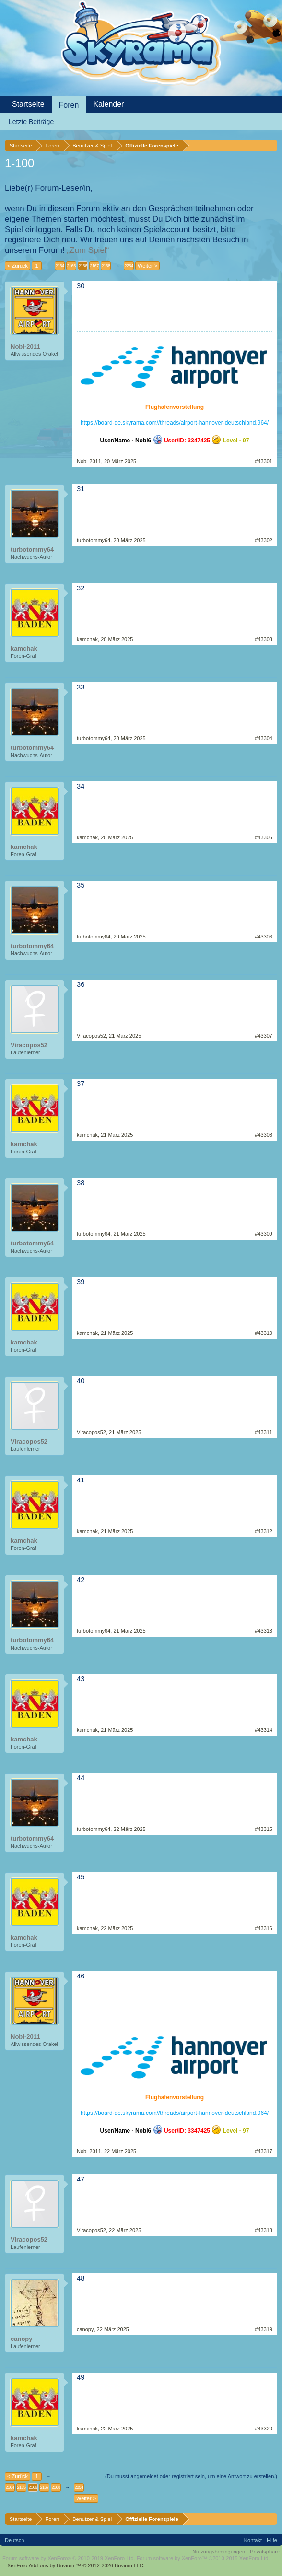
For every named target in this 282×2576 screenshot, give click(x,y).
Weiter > (147, 266)
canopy (22, 2338)
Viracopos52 (29, 1045)
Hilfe (272, 2540)
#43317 (263, 2151)
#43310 (263, 1333)
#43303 (263, 639)
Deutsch (14, 2540)
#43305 (263, 837)
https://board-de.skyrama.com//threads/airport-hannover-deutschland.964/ (175, 422)
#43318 (263, 2230)
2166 (82, 265)
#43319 (263, 2329)
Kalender (108, 104)
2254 (128, 265)
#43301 (263, 461)
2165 (71, 265)
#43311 (263, 1432)
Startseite (28, 104)
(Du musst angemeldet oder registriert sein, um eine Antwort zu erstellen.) (191, 2476)
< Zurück (17, 266)
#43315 (263, 1829)
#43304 (263, 738)
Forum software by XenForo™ (203, 2558)
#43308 (263, 1135)
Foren (69, 105)
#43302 (263, 540)
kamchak (24, 648)
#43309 (263, 1234)
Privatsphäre (265, 2551)
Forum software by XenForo (68, 2558)
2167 (94, 265)
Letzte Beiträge (31, 121)
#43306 (263, 936)
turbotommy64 (32, 549)
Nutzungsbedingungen (218, 2551)
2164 (59, 265)
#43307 (263, 1036)
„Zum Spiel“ (88, 250)
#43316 (263, 1928)
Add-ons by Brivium (76, 2565)
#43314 (263, 1730)
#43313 (263, 1631)
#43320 (263, 2428)
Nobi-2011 (25, 346)
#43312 (263, 1531)
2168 (105, 265)
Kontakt (253, 2540)
